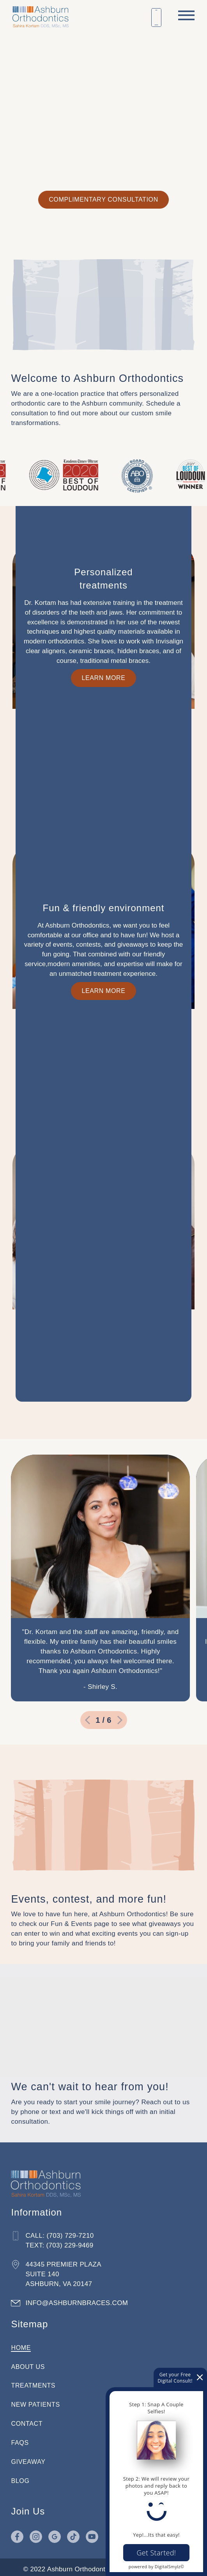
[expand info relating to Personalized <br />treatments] (103, 1056)
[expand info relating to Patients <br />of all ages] (103, 755)
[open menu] (186, 15)
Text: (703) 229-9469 (61, 2241)
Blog (21, 2476)
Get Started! (156, 2552)
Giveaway (29, 2457)
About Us (29, 2362)
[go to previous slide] (87, 1719)
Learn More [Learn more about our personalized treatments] (103, 1107)
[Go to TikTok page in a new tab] (75, 2532)
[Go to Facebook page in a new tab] (18, 2532)
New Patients (36, 2400)
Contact (28, 2419)
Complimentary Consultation (103, 199)
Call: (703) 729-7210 (61, 2231)
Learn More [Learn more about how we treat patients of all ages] (103, 807)
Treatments (34, 2381)
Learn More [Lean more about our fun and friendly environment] (103, 1385)
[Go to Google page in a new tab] (56, 2532)
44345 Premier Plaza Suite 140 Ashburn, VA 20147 (65, 2269)
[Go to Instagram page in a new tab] (37, 2532)
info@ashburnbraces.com (78, 2298)
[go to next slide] (120, 1719)
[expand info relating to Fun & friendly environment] (103, 1345)
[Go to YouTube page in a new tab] (93, 2532)
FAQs (21, 2438)
